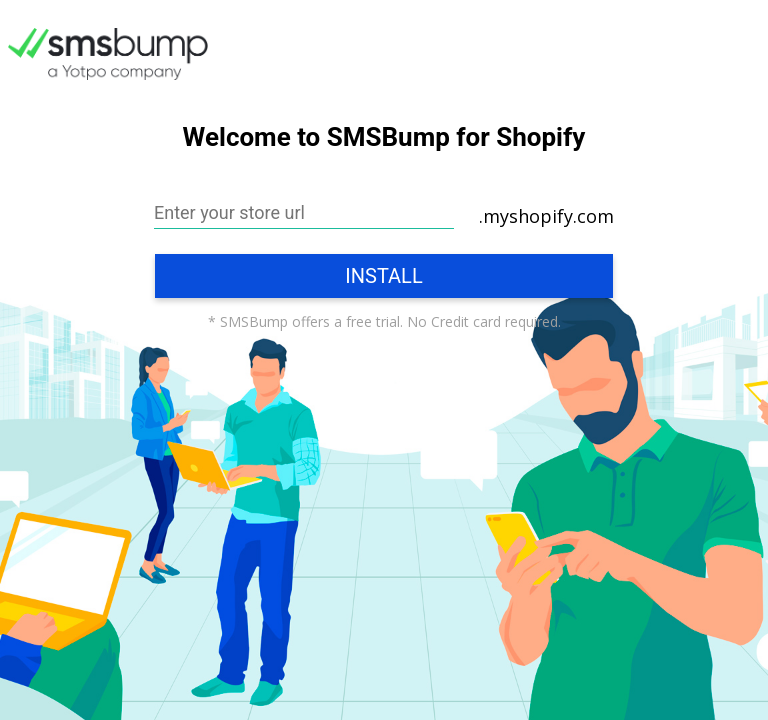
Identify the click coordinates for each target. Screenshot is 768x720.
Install (383, 276)
